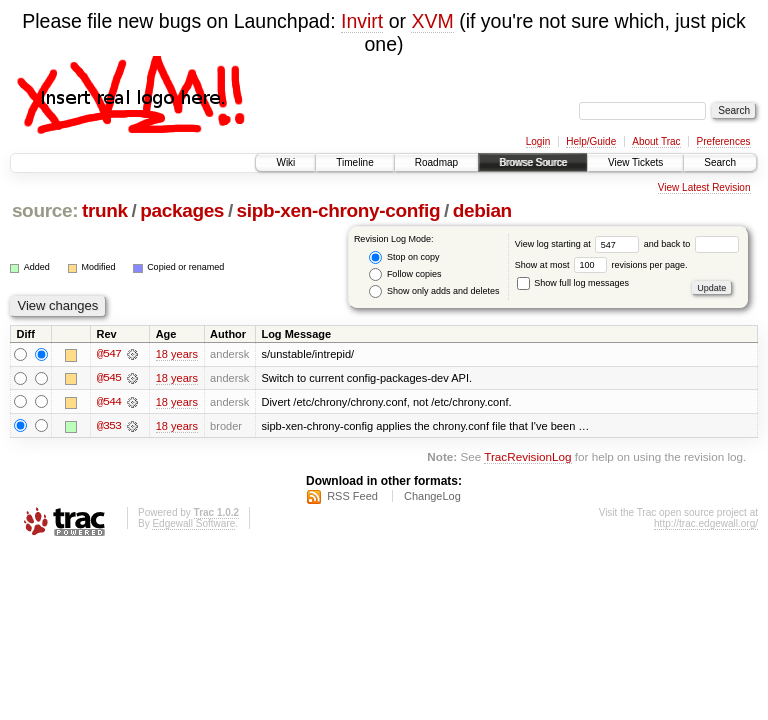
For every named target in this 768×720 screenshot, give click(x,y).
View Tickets (635, 162)
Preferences (724, 141)
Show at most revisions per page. (601, 265)
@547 (109, 354)
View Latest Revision (704, 187)
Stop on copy (404, 257)
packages (182, 210)
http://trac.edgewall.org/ (706, 524)
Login (538, 141)
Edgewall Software (193, 524)
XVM (432, 21)
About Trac (656, 141)
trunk (105, 210)
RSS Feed (352, 497)
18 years (177, 354)
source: (45, 210)
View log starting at (579, 244)
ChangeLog (432, 497)
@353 (109, 426)
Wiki (285, 162)
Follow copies (405, 274)
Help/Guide (591, 141)
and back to (691, 244)
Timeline (354, 162)
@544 (109, 402)
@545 (109, 378)
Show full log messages (573, 283)
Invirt (362, 21)
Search (720, 162)
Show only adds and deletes (434, 291)
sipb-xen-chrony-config (339, 210)
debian (482, 210)
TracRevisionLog (527, 457)
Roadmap (436, 162)
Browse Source (533, 162)
